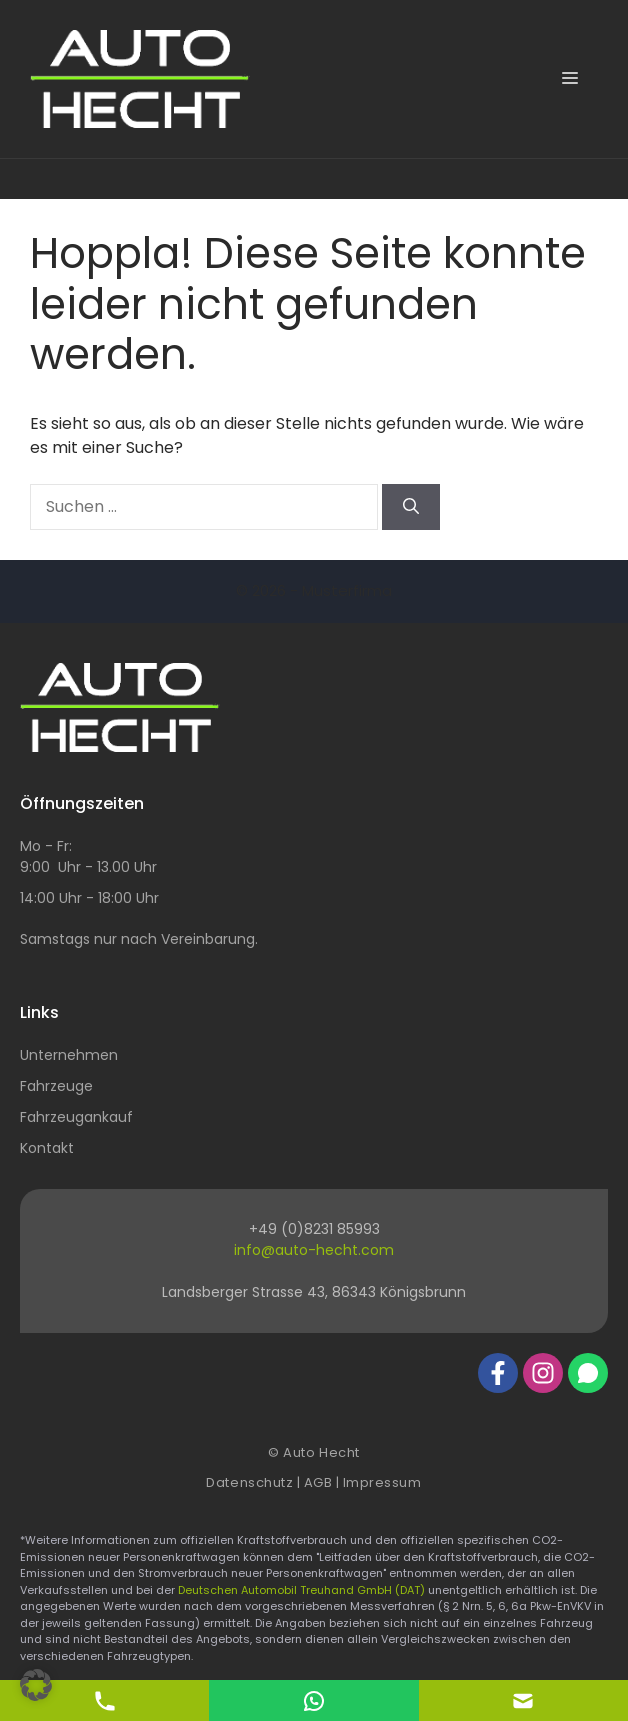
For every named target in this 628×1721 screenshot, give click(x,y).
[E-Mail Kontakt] (314, 1699)
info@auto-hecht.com (314, 1250)
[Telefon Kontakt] (105, 1699)
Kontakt (47, 1148)
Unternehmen (69, 1055)
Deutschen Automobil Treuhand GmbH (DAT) (303, 1590)
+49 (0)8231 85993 (314, 1229)
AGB (318, 1482)
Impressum (382, 1482)
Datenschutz (249, 1482)
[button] (36, 1685)
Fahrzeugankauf (76, 1117)
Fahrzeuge (56, 1086)
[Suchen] (411, 507)
